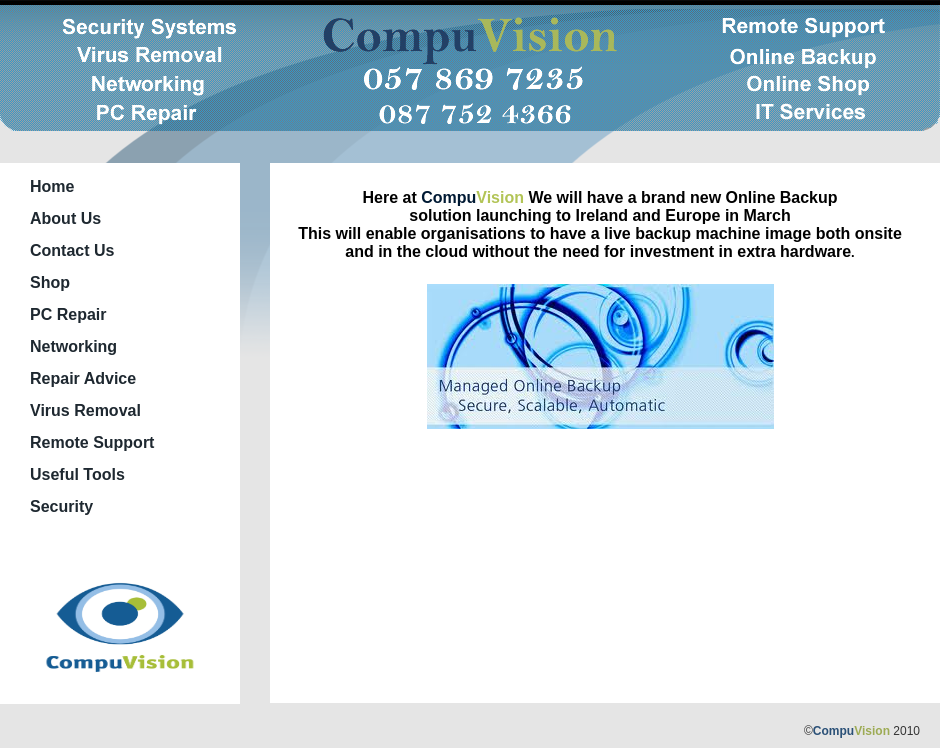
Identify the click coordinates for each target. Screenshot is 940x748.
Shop (50, 282)
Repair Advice (83, 378)
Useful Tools (77, 474)
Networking (73, 346)
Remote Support (92, 442)
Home (52, 186)
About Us (65, 218)
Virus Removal (85, 410)
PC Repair (68, 314)
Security (61, 506)
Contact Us (72, 250)
